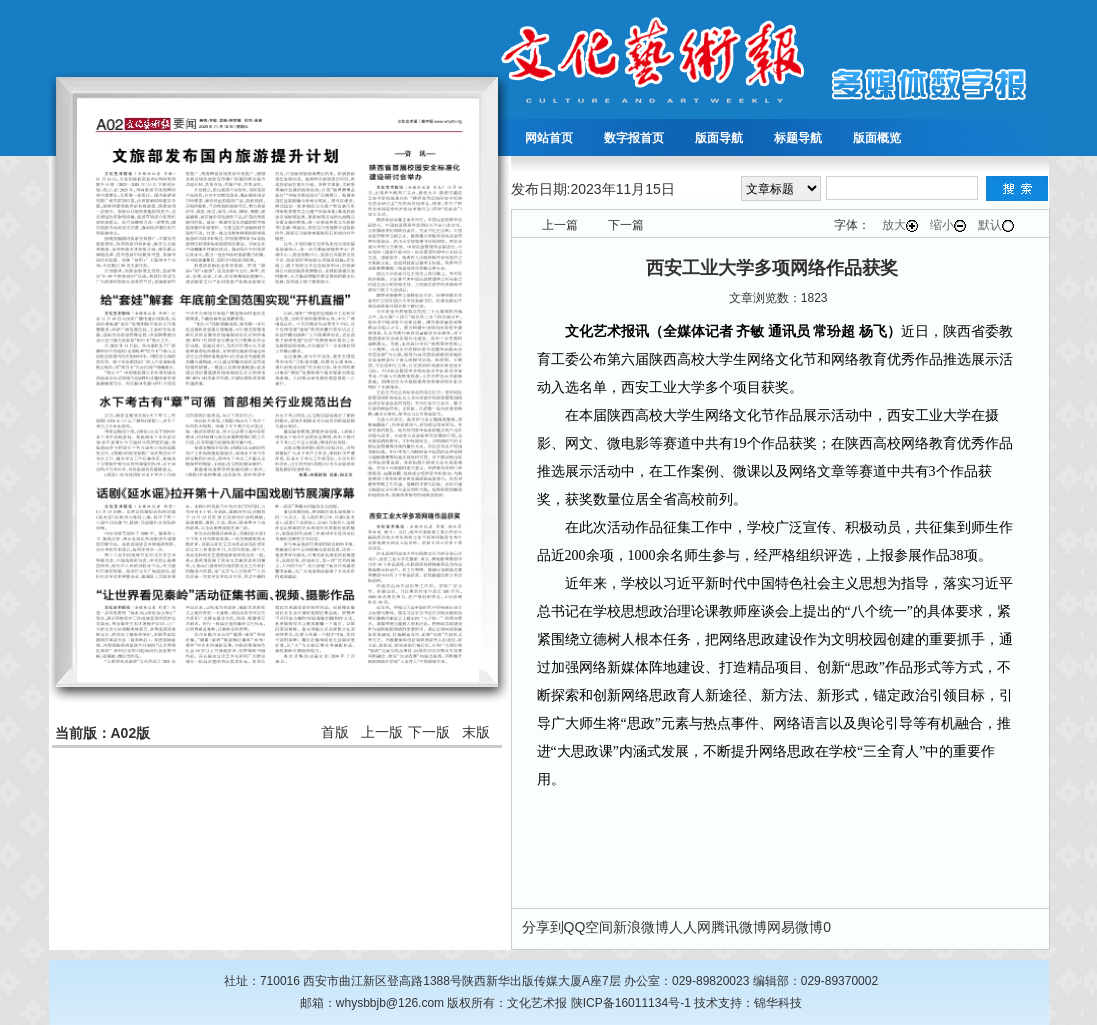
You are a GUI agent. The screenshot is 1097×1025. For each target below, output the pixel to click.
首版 (335, 732)
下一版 (429, 732)
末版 (476, 732)
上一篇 (560, 225)
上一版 (382, 732)
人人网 (690, 927)
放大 (900, 225)
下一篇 (626, 225)
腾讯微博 (739, 927)
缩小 (948, 225)
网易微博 (795, 927)
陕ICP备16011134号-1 (631, 1003)
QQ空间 (589, 927)
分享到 (543, 927)
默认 (996, 225)
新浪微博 (641, 927)
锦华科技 (778, 1003)
